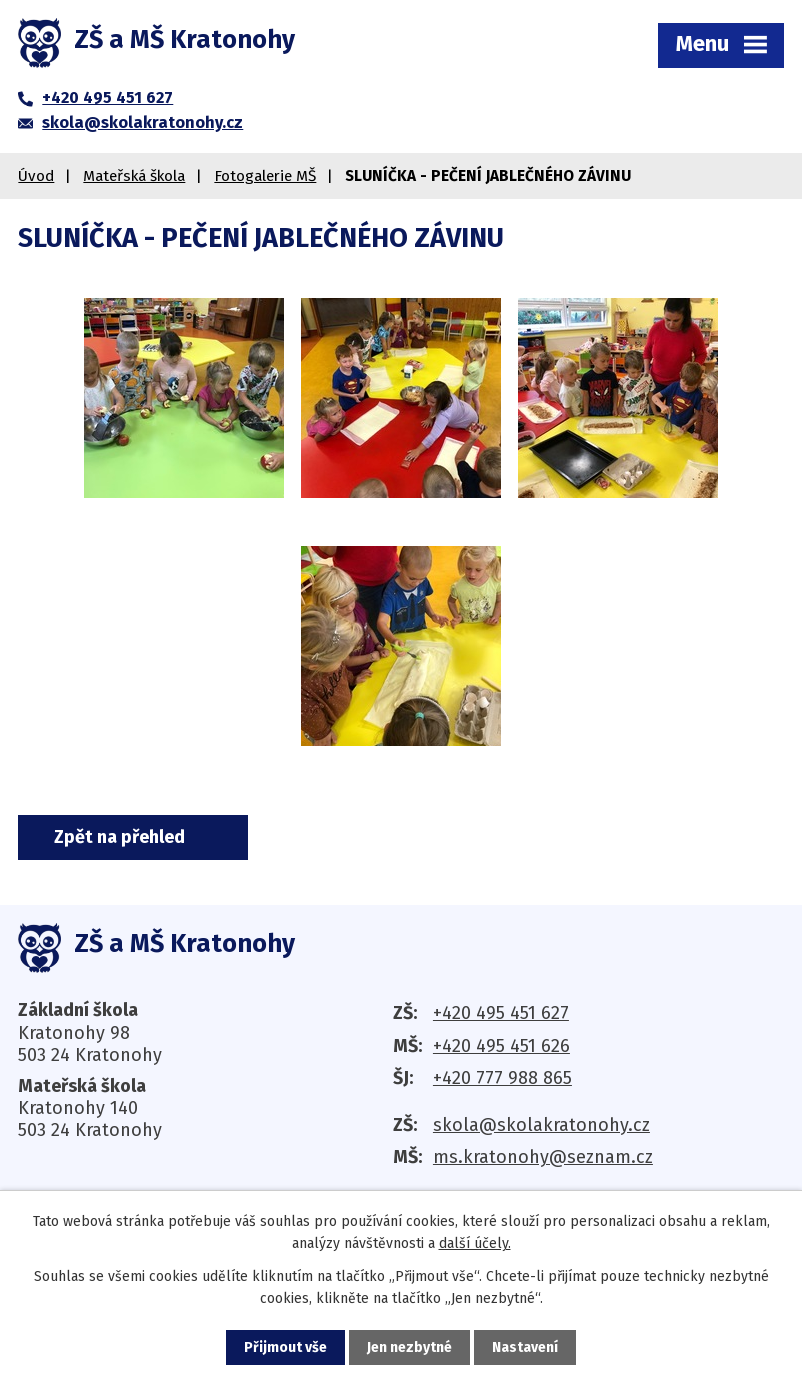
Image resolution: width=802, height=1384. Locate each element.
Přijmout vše (285, 1347)
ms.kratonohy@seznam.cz (543, 1157)
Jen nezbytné (409, 1347)
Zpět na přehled (119, 837)
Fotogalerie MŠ (265, 176)
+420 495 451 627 (501, 1013)
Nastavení (525, 1347)
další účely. (475, 1243)
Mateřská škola (134, 176)
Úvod (36, 176)
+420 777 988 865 (502, 1078)
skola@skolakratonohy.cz (541, 1125)
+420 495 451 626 (501, 1046)
